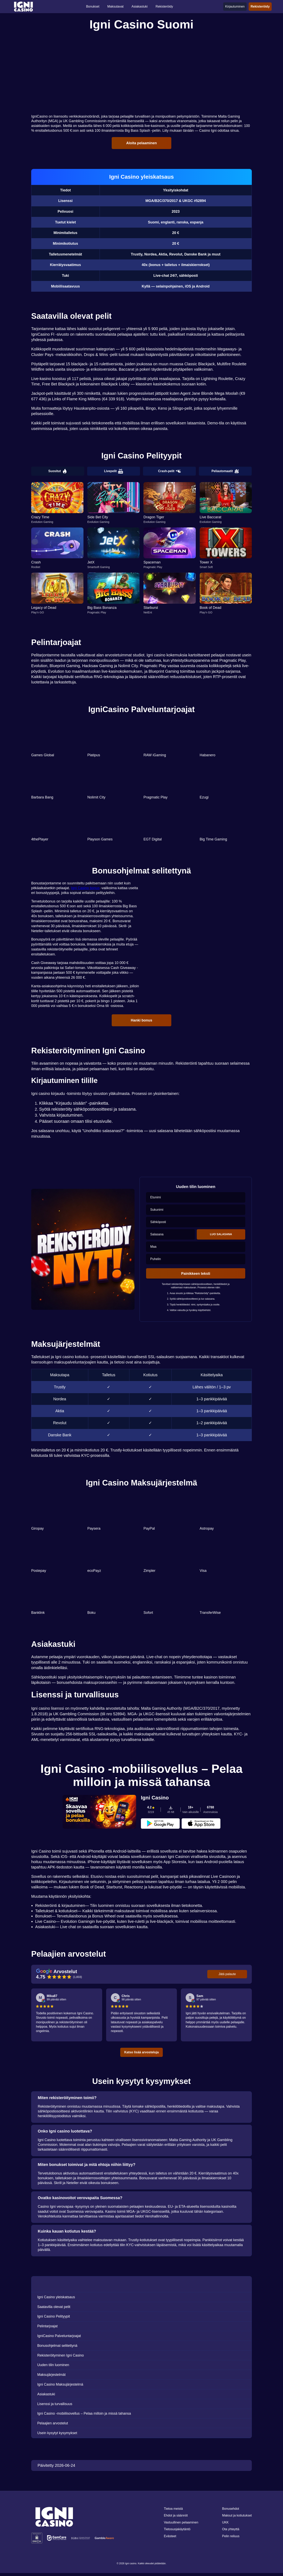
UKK (225, 2525)
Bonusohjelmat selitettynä (58, 2347)
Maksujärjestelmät (52, 2377)
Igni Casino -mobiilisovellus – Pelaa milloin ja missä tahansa (85, 2416)
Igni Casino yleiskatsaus (57, 2297)
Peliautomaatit (225, 471)
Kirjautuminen (235, 6)
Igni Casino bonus (85, 888)
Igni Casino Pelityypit (54, 2317)
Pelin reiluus (230, 2539)
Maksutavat (115, 6)
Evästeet (170, 2539)
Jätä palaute (227, 1974)
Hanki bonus (141, 1021)
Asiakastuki (140, 6)
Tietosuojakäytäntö (177, 2532)
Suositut (57, 471)
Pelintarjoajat (48, 2327)
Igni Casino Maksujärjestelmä (61, 2386)
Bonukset (92, 6)
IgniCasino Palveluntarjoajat (60, 2337)
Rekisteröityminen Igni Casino (61, 2357)
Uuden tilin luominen (54, 2367)
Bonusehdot (230, 2511)
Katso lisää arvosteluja (141, 2052)
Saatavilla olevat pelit (54, 2307)
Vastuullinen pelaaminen (181, 2525)
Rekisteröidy (164, 6)
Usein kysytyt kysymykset (58, 2436)
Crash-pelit (169, 471)
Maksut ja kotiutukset (237, 2518)
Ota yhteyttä (230, 2532)
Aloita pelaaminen (141, 143)
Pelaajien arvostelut (53, 2426)
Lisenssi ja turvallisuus (55, 2406)
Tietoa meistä (173, 2511)
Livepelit (113, 471)
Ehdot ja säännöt (176, 2518)
